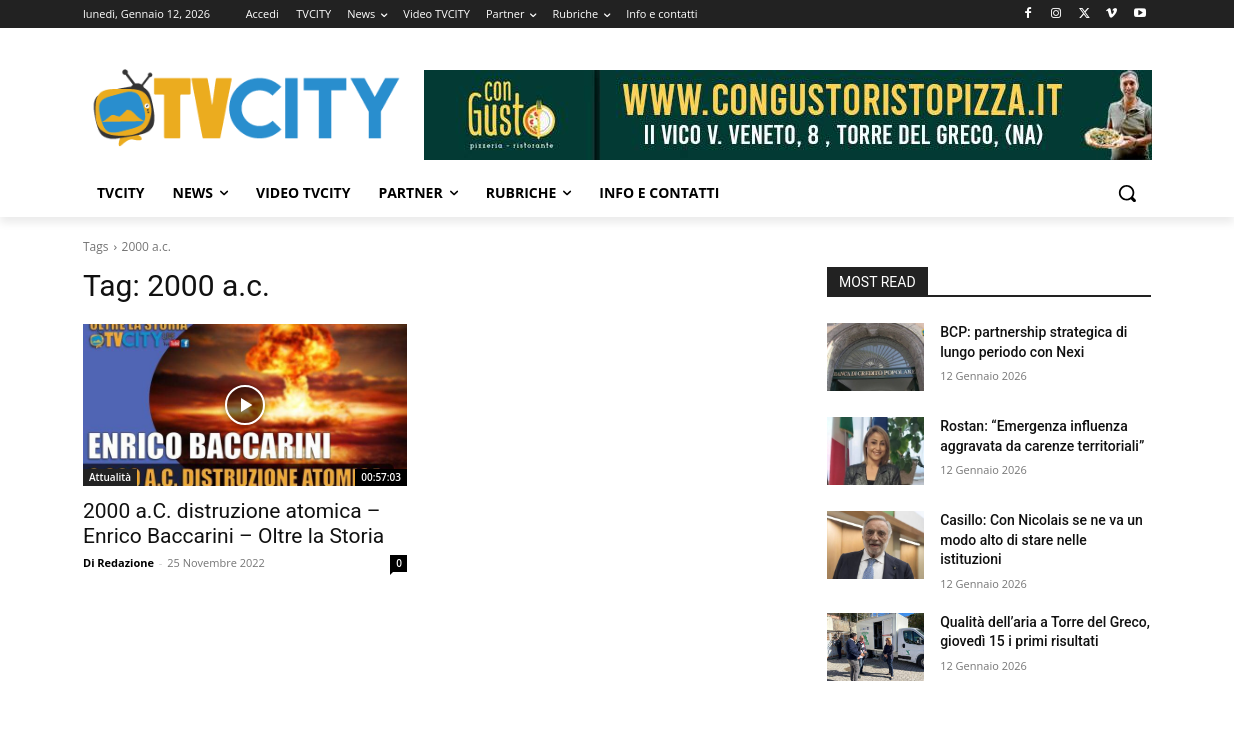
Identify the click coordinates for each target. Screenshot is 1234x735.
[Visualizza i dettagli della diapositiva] (788, 115)
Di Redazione (118, 562)
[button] (1127, 193)
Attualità (110, 477)
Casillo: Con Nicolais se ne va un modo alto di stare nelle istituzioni (1041, 539)
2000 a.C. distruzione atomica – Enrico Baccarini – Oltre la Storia (233, 523)
